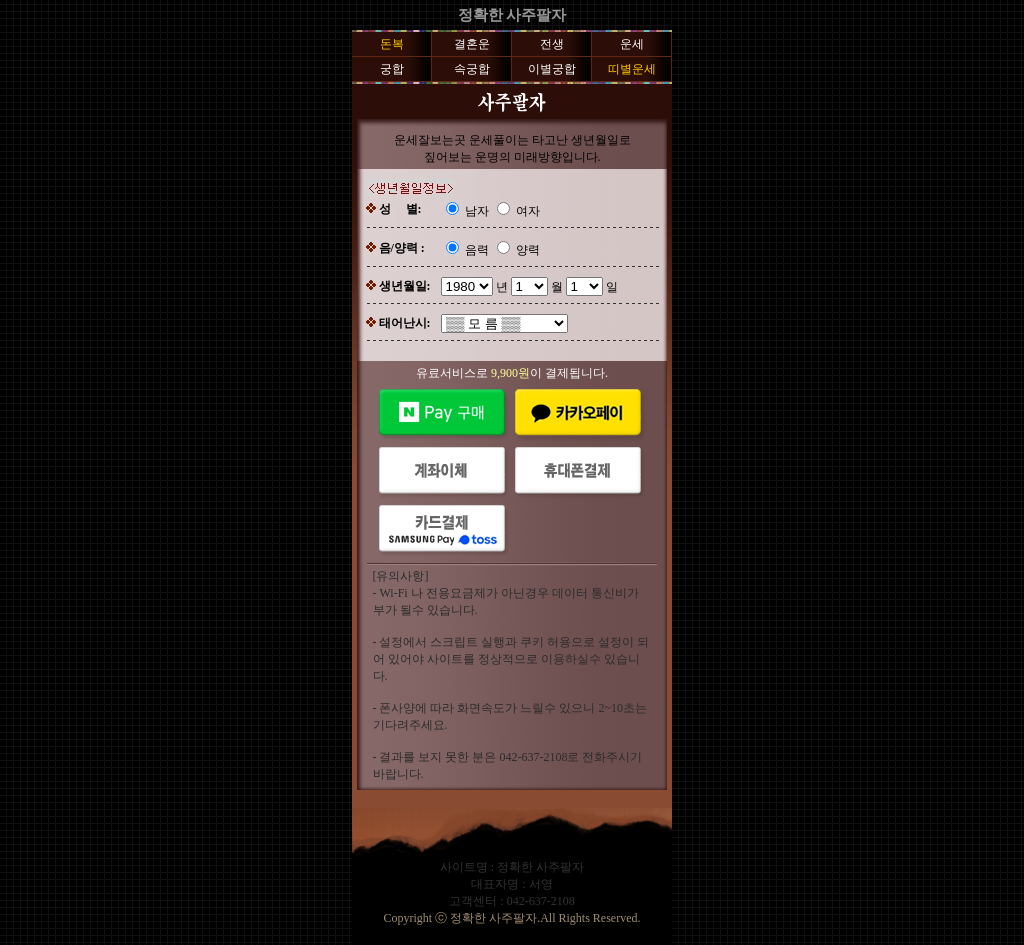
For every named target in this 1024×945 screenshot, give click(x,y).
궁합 (392, 69)
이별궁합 (552, 69)
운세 (632, 44)
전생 (552, 44)
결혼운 (472, 44)
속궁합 (472, 69)
